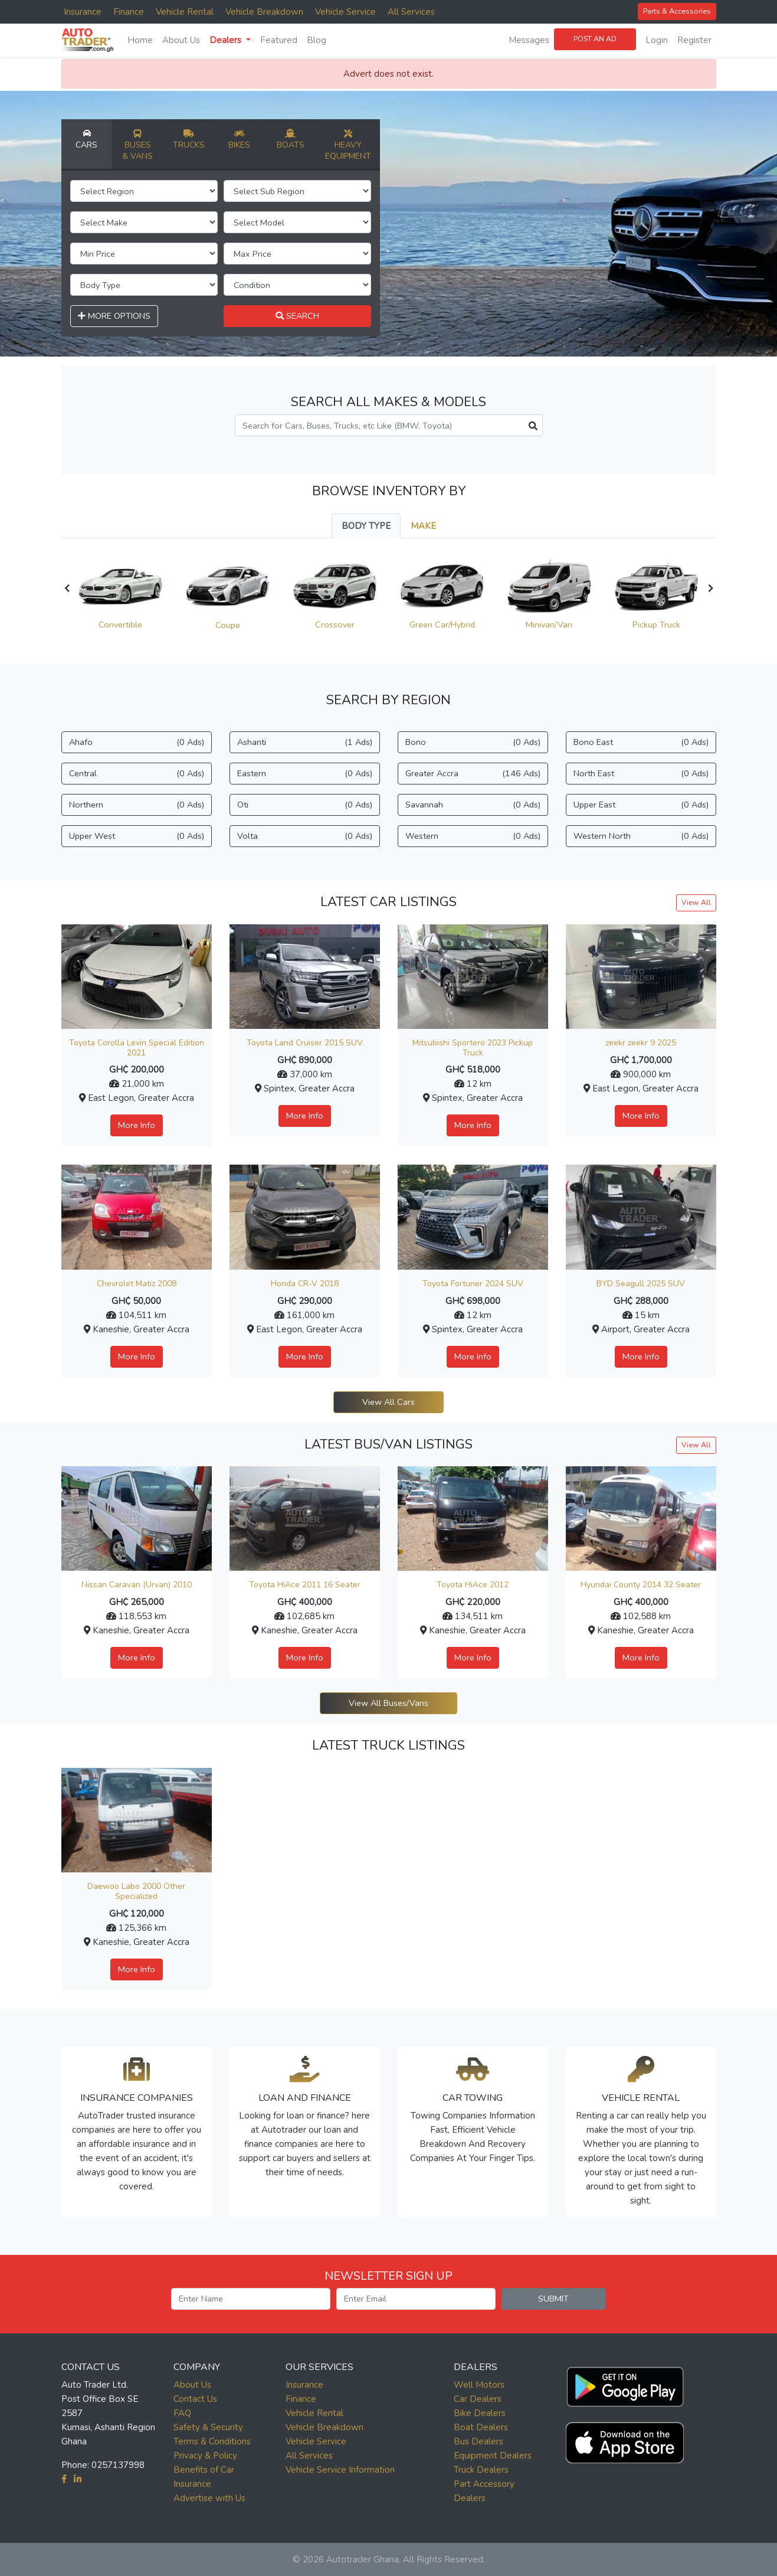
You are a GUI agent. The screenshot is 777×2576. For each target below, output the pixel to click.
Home (140, 40)
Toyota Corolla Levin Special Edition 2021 (136, 1047)
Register (694, 40)
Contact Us (195, 2399)
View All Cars (388, 1402)
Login (656, 40)
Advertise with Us (209, 2498)
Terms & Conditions (212, 2441)
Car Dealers (477, 2399)
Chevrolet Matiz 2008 (136, 1283)
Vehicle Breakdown (264, 12)
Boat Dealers (481, 2427)
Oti (304, 805)
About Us (181, 40)
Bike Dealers (480, 2413)
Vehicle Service (345, 12)
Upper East (641, 805)
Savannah (472, 805)
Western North (641, 836)
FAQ (182, 2413)
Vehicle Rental (185, 12)
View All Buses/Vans (388, 1703)
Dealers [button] (226, 40)
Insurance (82, 12)
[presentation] (67, 588)
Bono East (641, 742)
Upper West (136, 836)
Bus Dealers (478, 2441)
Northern (136, 805)
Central (136, 773)
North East (641, 773)
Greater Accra (472, 773)
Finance (128, 12)
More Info (136, 1125)
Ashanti (304, 742)
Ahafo (136, 742)
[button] (625, 2383)
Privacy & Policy (205, 2455)
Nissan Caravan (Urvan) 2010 (136, 1584)
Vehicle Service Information (340, 2470)
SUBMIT (553, 2298)
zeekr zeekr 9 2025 (640, 1042)
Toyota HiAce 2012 (473, 1584)
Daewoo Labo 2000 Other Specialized (136, 1891)
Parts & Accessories (677, 11)
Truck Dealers (481, 2470)
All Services (411, 12)
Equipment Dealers (493, 2455)
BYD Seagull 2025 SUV (640, 1283)
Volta (304, 836)
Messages (529, 40)
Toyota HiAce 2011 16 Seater (304, 1584)
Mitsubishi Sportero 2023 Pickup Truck (472, 1047)
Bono (472, 742)
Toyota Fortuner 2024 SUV (472, 1283)
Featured (278, 40)
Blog (316, 40)
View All (696, 902)
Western (472, 836)
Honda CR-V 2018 (305, 1283)
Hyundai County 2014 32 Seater (641, 1584)
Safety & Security (208, 2427)
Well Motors (479, 2385)
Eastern (304, 773)
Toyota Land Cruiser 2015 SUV (305, 1042)
